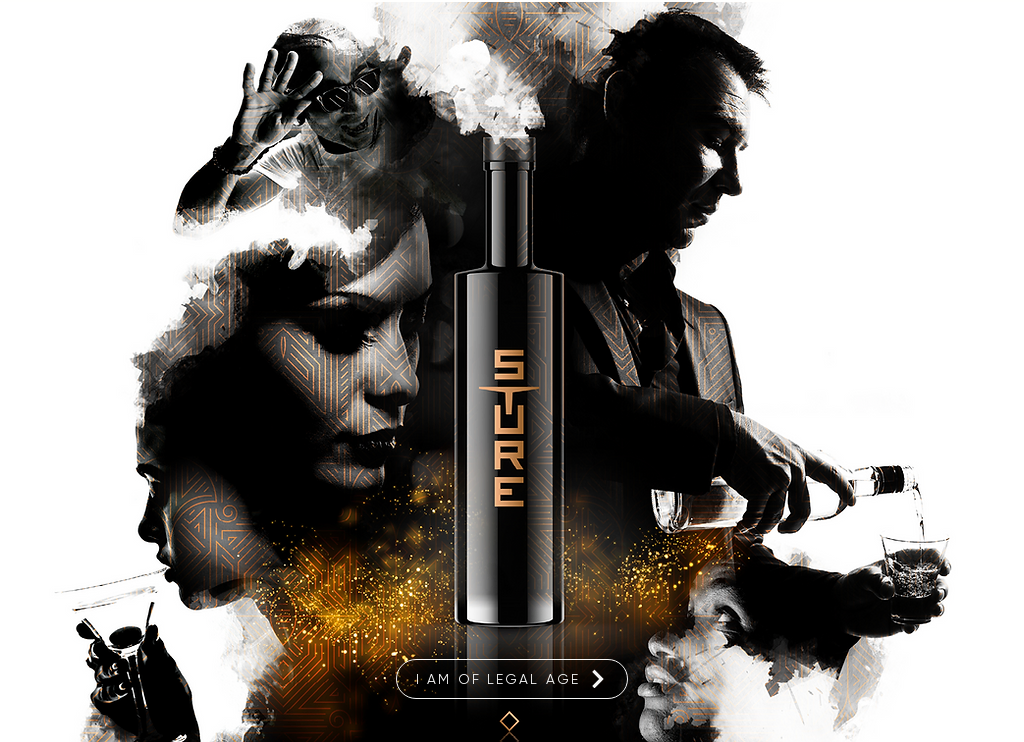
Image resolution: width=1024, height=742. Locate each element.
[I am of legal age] (512, 679)
